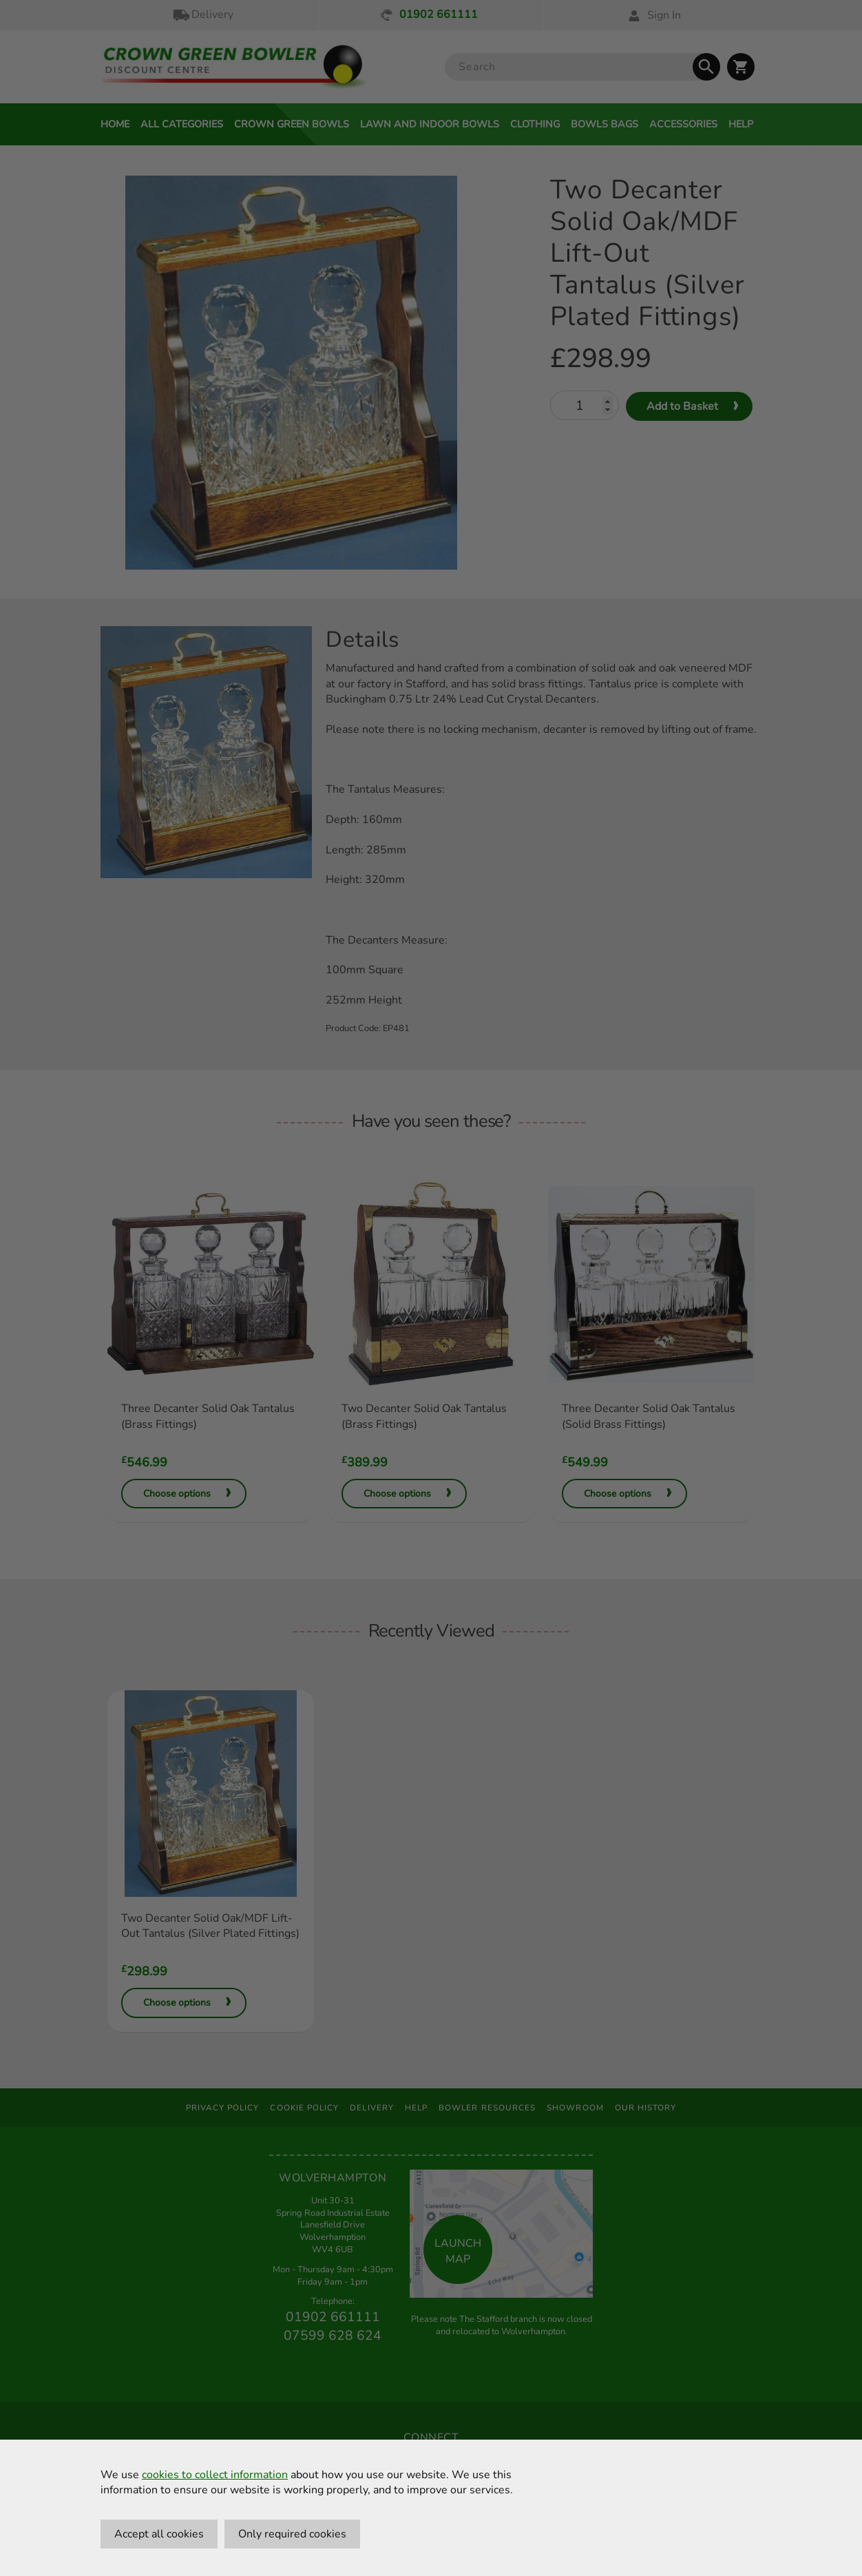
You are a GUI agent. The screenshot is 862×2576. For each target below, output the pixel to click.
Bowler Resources (487, 2107)
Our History (646, 2107)
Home (115, 124)
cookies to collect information (215, 2474)
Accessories (683, 124)
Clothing (535, 124)
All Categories (181, 124)
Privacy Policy (223, 2107)
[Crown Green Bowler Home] (234, 67)
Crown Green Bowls (291, 124)
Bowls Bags (604, 124)
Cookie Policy (304, 2107)
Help (740, 124)
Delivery (202, 15)
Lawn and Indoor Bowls (429, 124)
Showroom (575, 2107)
